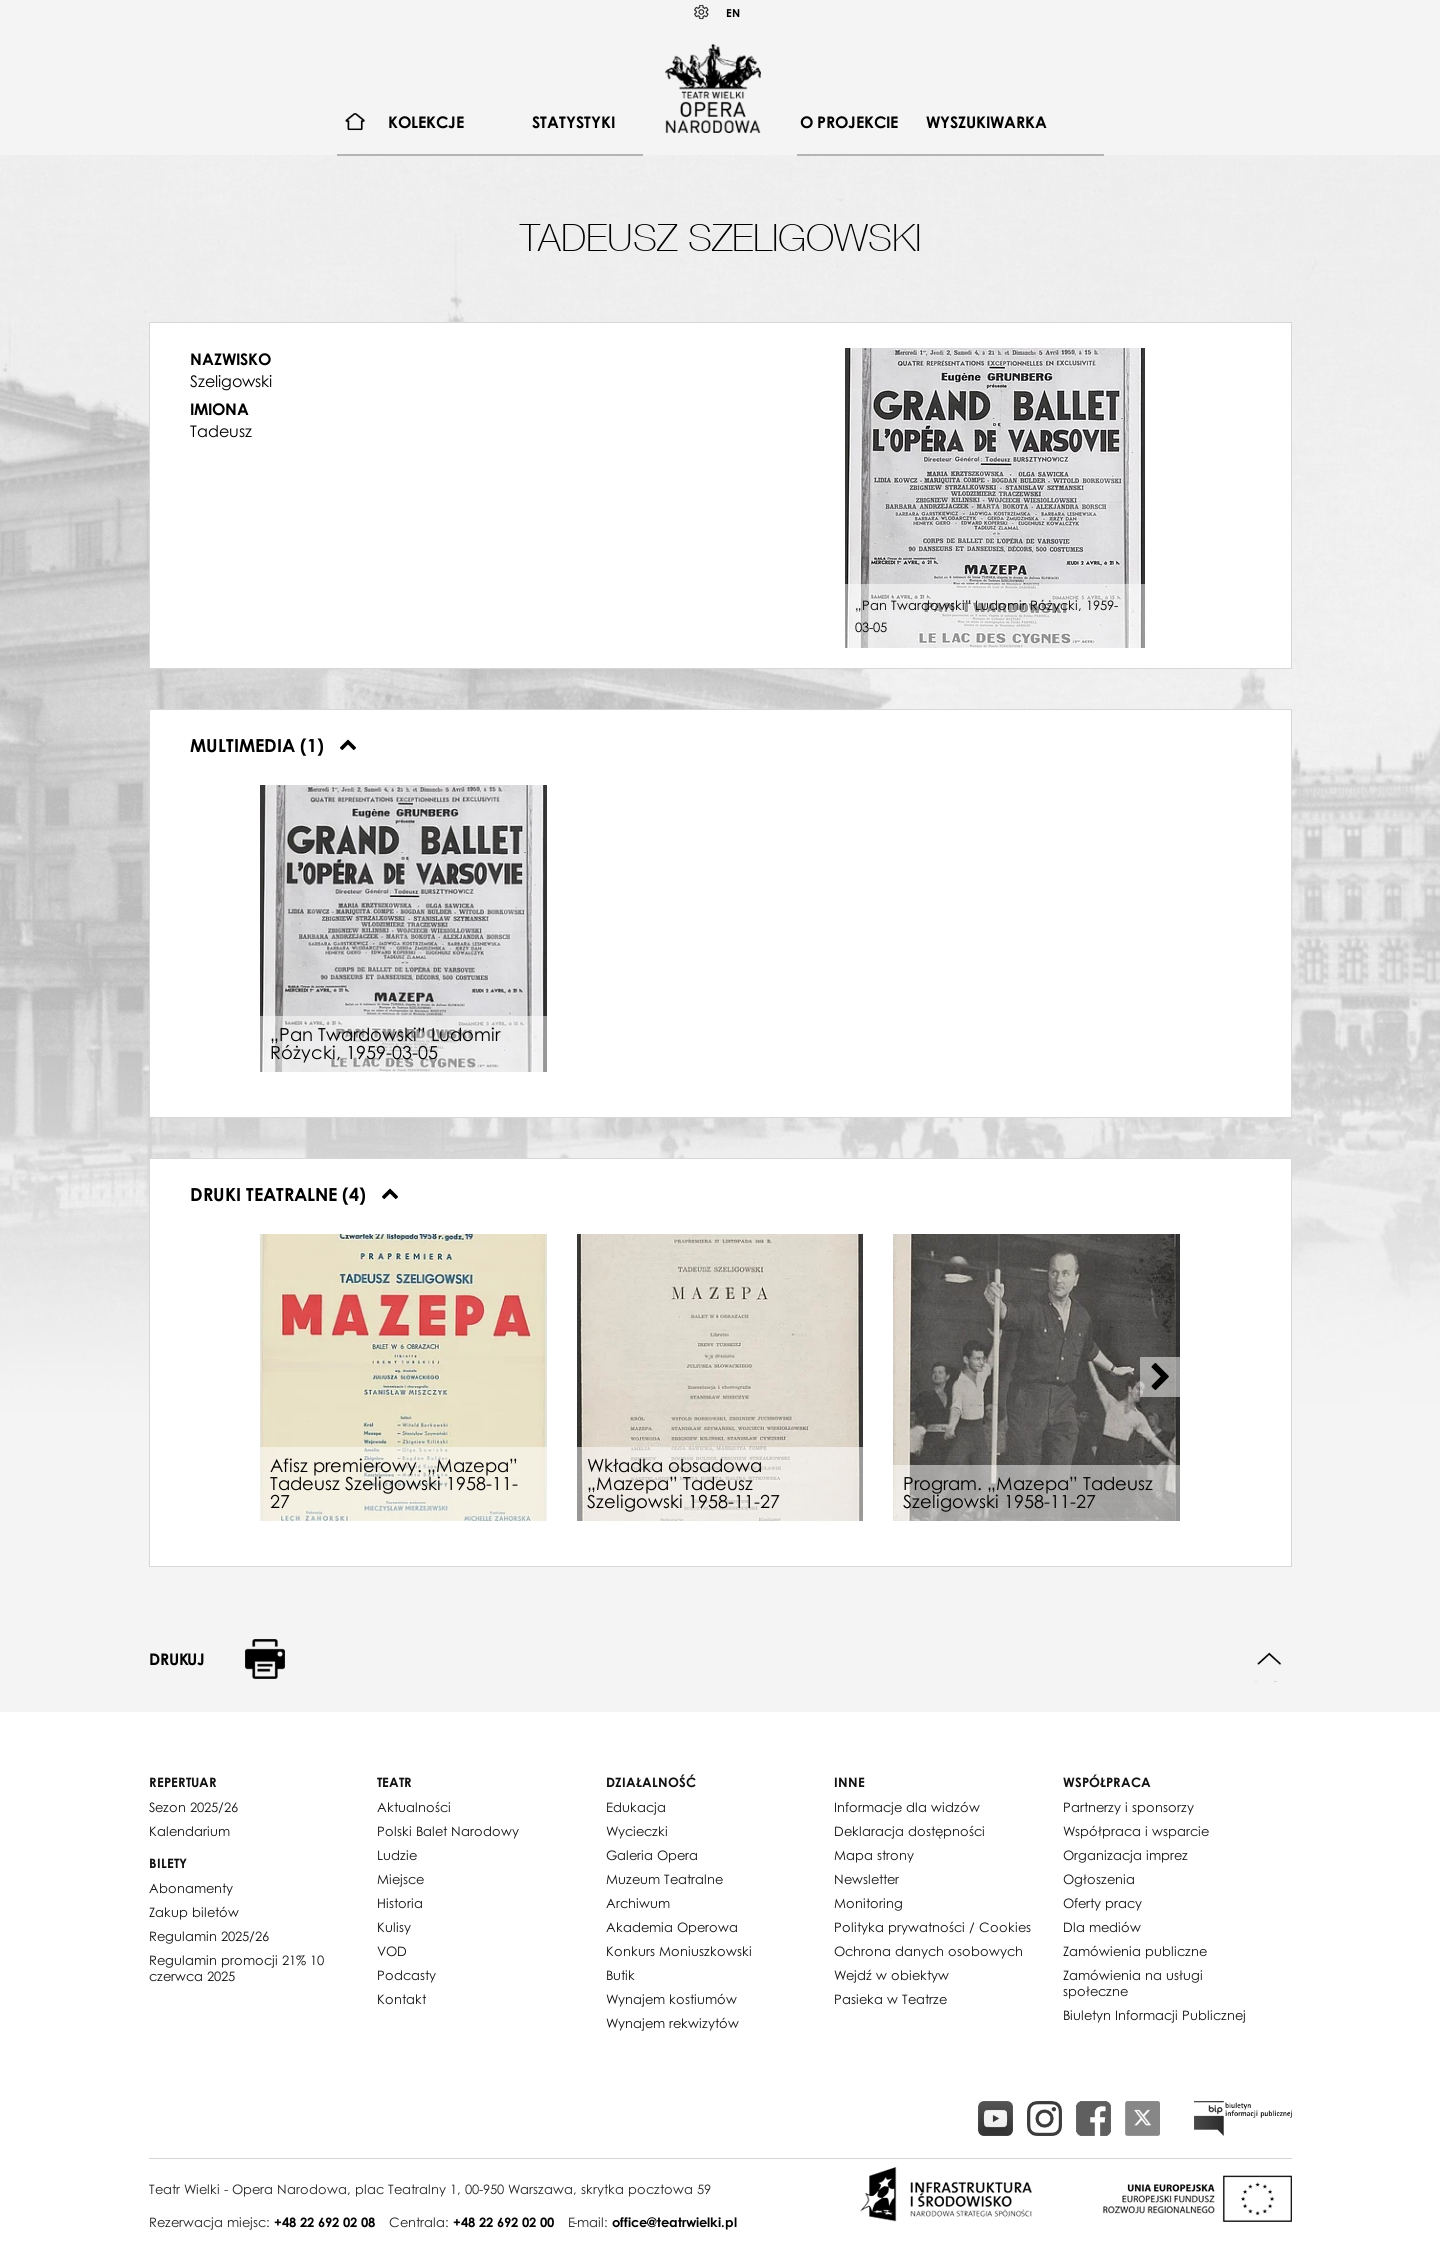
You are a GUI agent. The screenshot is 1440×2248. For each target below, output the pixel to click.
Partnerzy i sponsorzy (1128, 1807)
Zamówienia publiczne (1135, 1951)
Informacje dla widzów (907, 1807)
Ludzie (397, 1855)
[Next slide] (1160, 1377)
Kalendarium (189, 1831)
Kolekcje (426, 122)
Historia (400, 1903)
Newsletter (866, 1879)
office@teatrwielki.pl (674, 2222)
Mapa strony (874, 1855)
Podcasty (406, 1975)
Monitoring (868, 1903)
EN (733, 12)
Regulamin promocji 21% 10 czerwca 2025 (236, 1968)
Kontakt (401, 1999)
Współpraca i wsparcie (1136, 1831)
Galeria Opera (652, 1855)
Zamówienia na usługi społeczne (1133, 1983)
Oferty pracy (1102, 1903)
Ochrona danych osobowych (928, 1951)
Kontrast (702, 12)
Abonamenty (191, 1888)
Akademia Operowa (672, 1927)
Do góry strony (1269, 1659)
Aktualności (414, 1807)
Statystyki (573, 122)
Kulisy (394, 1927)
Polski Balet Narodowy (448, 1831)
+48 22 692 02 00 (503, 2222)
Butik (620, 1975)
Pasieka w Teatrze (890, 1999)
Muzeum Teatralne (664, 1879)
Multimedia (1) (273, 745)
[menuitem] (355, 122)
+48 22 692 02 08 (324, 2222)
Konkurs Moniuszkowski (679, 1951)
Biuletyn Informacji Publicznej (1154, 2015)
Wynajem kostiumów (671, 1999)
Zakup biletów (194, 1912)
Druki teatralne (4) (294, 1194)
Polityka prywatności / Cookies (932, 1927)
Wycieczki (637, 1831)
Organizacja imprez (1125, 1855)
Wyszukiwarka (986, 122)
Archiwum (638, 1903)
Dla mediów (1102, 1927)
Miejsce (400, 1879)
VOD (392, 1951)
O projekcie (849, 122)
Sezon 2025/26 (193, 1807)
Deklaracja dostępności (909, 1831)
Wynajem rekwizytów (672, 2023)
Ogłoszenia (1099, 1879)
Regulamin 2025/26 (209, 1936)
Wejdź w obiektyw (891, 1975)
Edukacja (636, 1807)
